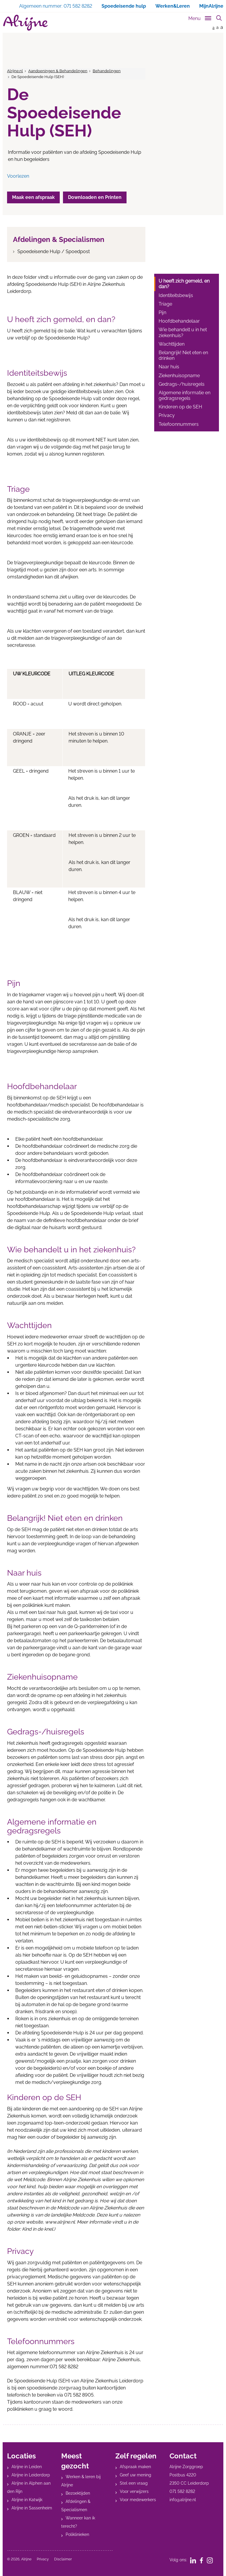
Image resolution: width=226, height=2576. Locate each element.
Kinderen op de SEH (180, 407)
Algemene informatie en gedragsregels (184, 395)
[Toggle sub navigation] (200, 17)
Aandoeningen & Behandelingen (57, 71)
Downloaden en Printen (95, 197)
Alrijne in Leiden (26, 2466)
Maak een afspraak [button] (33, 197)
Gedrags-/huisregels (182, 384)
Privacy (167, 415)
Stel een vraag (134, 2483)
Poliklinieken (77, 2534)
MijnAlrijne (211, 6)
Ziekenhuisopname (179, 375)
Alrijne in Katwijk (26, 2499)
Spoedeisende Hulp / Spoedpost (53, 251)
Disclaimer (63, 2559)
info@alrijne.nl (183, 2499)
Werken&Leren (172, 6)
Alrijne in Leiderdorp (30, 2475)
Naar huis (169, 367)
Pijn (162, 312)
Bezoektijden (78, 2493)
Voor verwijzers (134, 2491)
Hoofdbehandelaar (179, 321)
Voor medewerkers (138, 2499)
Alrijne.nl (15, 71)
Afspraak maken (135, 2466)
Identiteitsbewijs (176, 295)
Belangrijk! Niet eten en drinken (183, 355)
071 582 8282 (182, 2491)
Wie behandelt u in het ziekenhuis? (183, 332)
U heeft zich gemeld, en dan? (184, 283)
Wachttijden (172, 344)
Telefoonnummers (179, 424)
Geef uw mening (135, 2475)
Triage (165, 304)
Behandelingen (107, 71)
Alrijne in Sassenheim (31, 2508)
